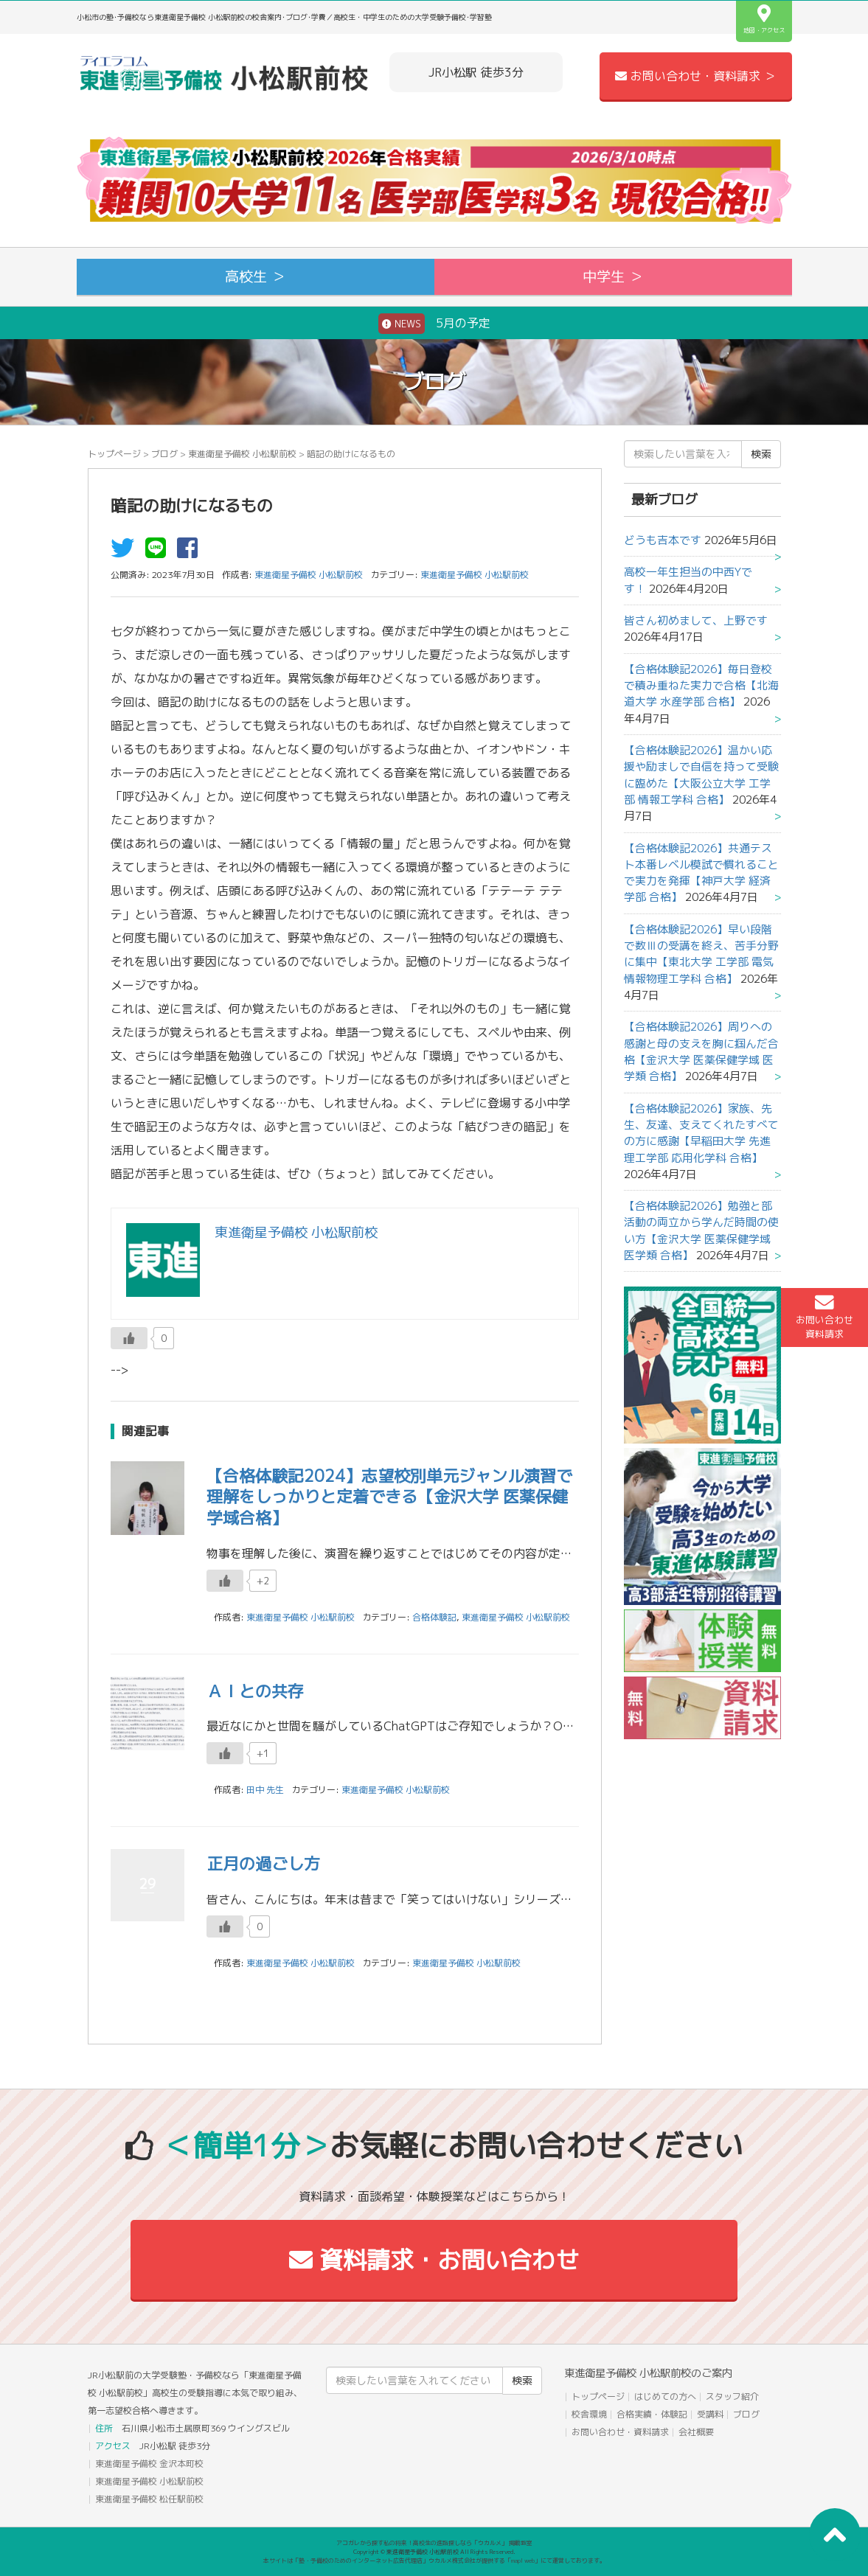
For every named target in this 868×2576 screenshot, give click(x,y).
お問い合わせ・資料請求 (620, 2432)
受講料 (710, 2414)
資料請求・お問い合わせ (434, 2259)
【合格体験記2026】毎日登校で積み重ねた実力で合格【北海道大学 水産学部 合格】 (701, 685)
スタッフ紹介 (732, 2396)
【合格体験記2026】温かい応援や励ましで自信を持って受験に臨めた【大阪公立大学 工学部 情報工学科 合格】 (701, 774)
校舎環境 (589, 2414)
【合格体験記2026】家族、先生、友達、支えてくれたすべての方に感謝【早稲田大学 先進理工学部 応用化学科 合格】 (701, 1133)
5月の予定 (434, 323)
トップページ (114, 454)
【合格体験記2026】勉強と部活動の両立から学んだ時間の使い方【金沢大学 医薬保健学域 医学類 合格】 (701, 1230)
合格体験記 (434, 1617)
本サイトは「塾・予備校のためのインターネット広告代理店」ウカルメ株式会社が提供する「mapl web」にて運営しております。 (434, 2560)
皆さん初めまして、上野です (696, 620)
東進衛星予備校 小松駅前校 (242, 454)
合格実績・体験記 (652, 2414)
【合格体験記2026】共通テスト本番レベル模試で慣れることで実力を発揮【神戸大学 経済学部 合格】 (701, 872)
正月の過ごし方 (263, 1863)
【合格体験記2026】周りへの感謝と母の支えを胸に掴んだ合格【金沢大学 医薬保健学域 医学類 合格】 (701, 1051)
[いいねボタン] (129, 1338)
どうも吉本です (662, 540)
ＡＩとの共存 (255, 1690)
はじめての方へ (665, 2396)
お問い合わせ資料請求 (824, 1316)
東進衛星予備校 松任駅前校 (149, 2499)
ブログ (164, 454)
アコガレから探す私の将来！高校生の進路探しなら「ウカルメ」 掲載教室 (434, 2542)
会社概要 (696, 2432)
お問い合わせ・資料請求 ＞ (695, 76)
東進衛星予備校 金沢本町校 (149, 2463)
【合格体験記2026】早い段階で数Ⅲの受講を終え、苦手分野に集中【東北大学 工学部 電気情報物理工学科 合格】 (701, 954)
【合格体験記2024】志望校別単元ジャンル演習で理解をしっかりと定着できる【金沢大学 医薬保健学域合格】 (389, 1496)
